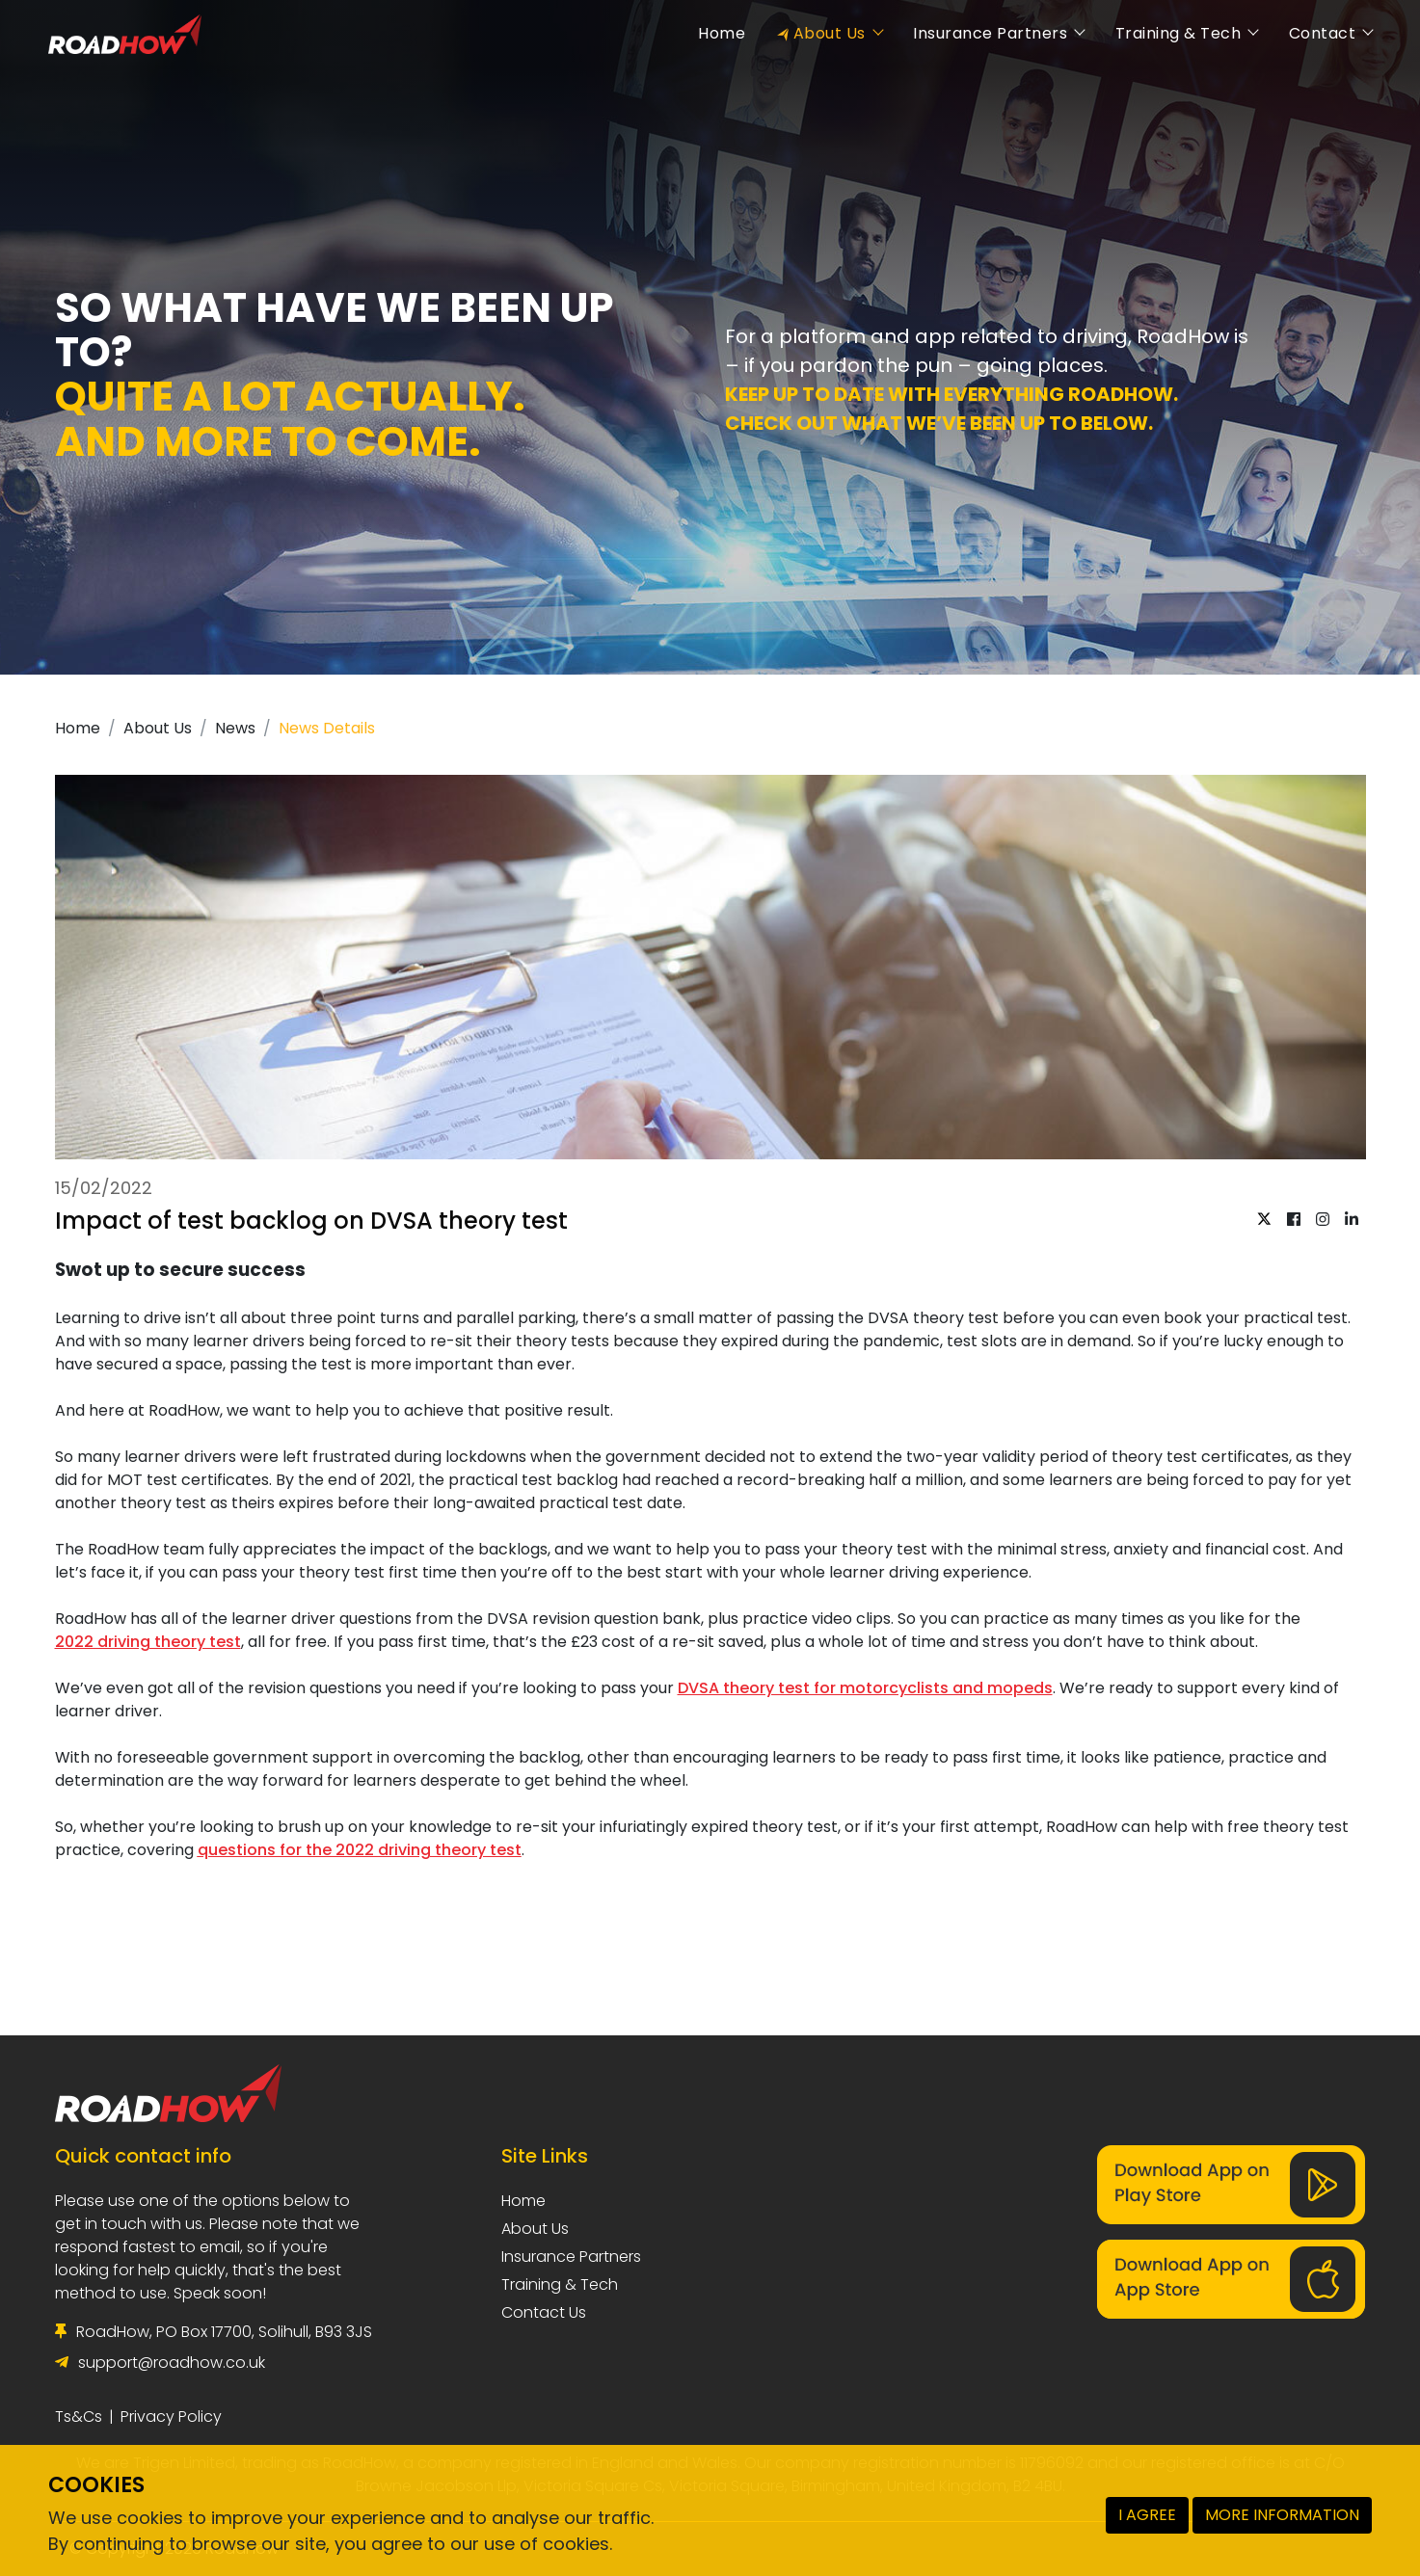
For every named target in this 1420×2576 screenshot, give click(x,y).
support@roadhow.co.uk (171, 2362)
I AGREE (1147, 2515)
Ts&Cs (78, 2416)
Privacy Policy (171, 2416)
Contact (1314, 33)
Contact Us (543, 2312)
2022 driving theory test (148, 1642)
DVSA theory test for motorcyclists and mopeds (865, 1688)
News (235, 728)
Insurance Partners (983, 33)
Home (714, 32)
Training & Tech (1170, 33)
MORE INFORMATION (1282, 2515)
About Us (821, 33)
